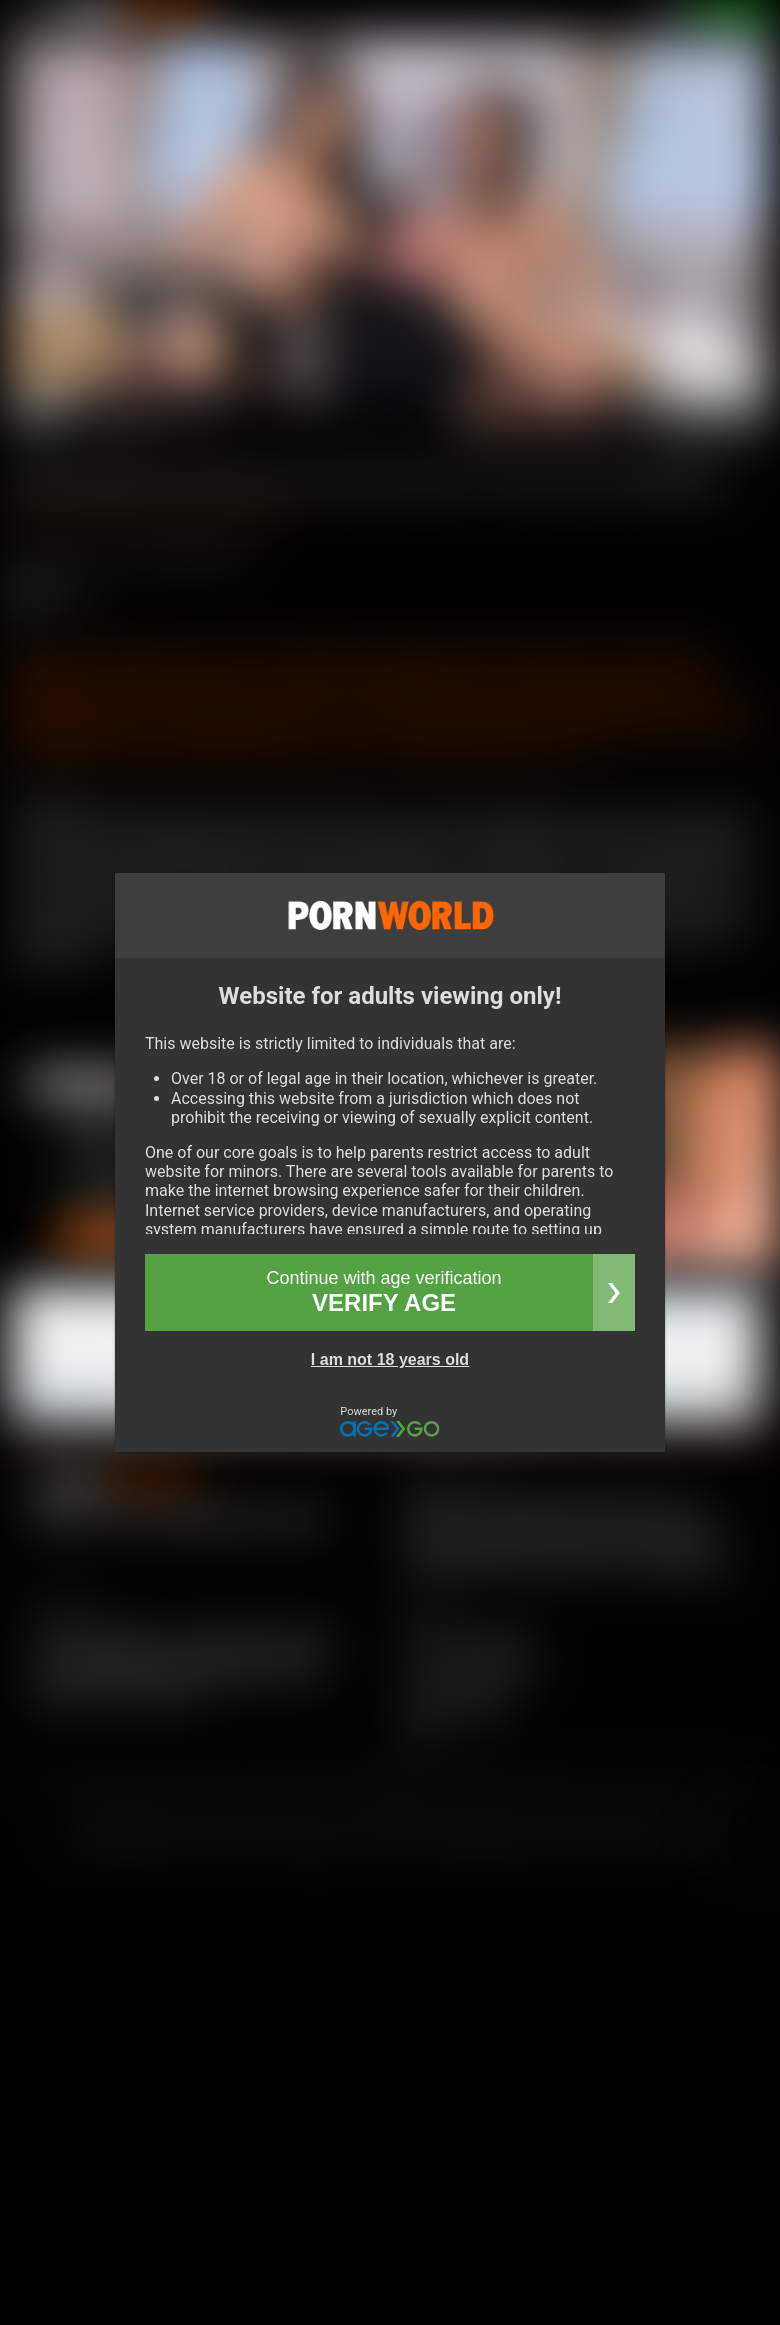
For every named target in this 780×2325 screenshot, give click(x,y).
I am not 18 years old (390, 1359)
